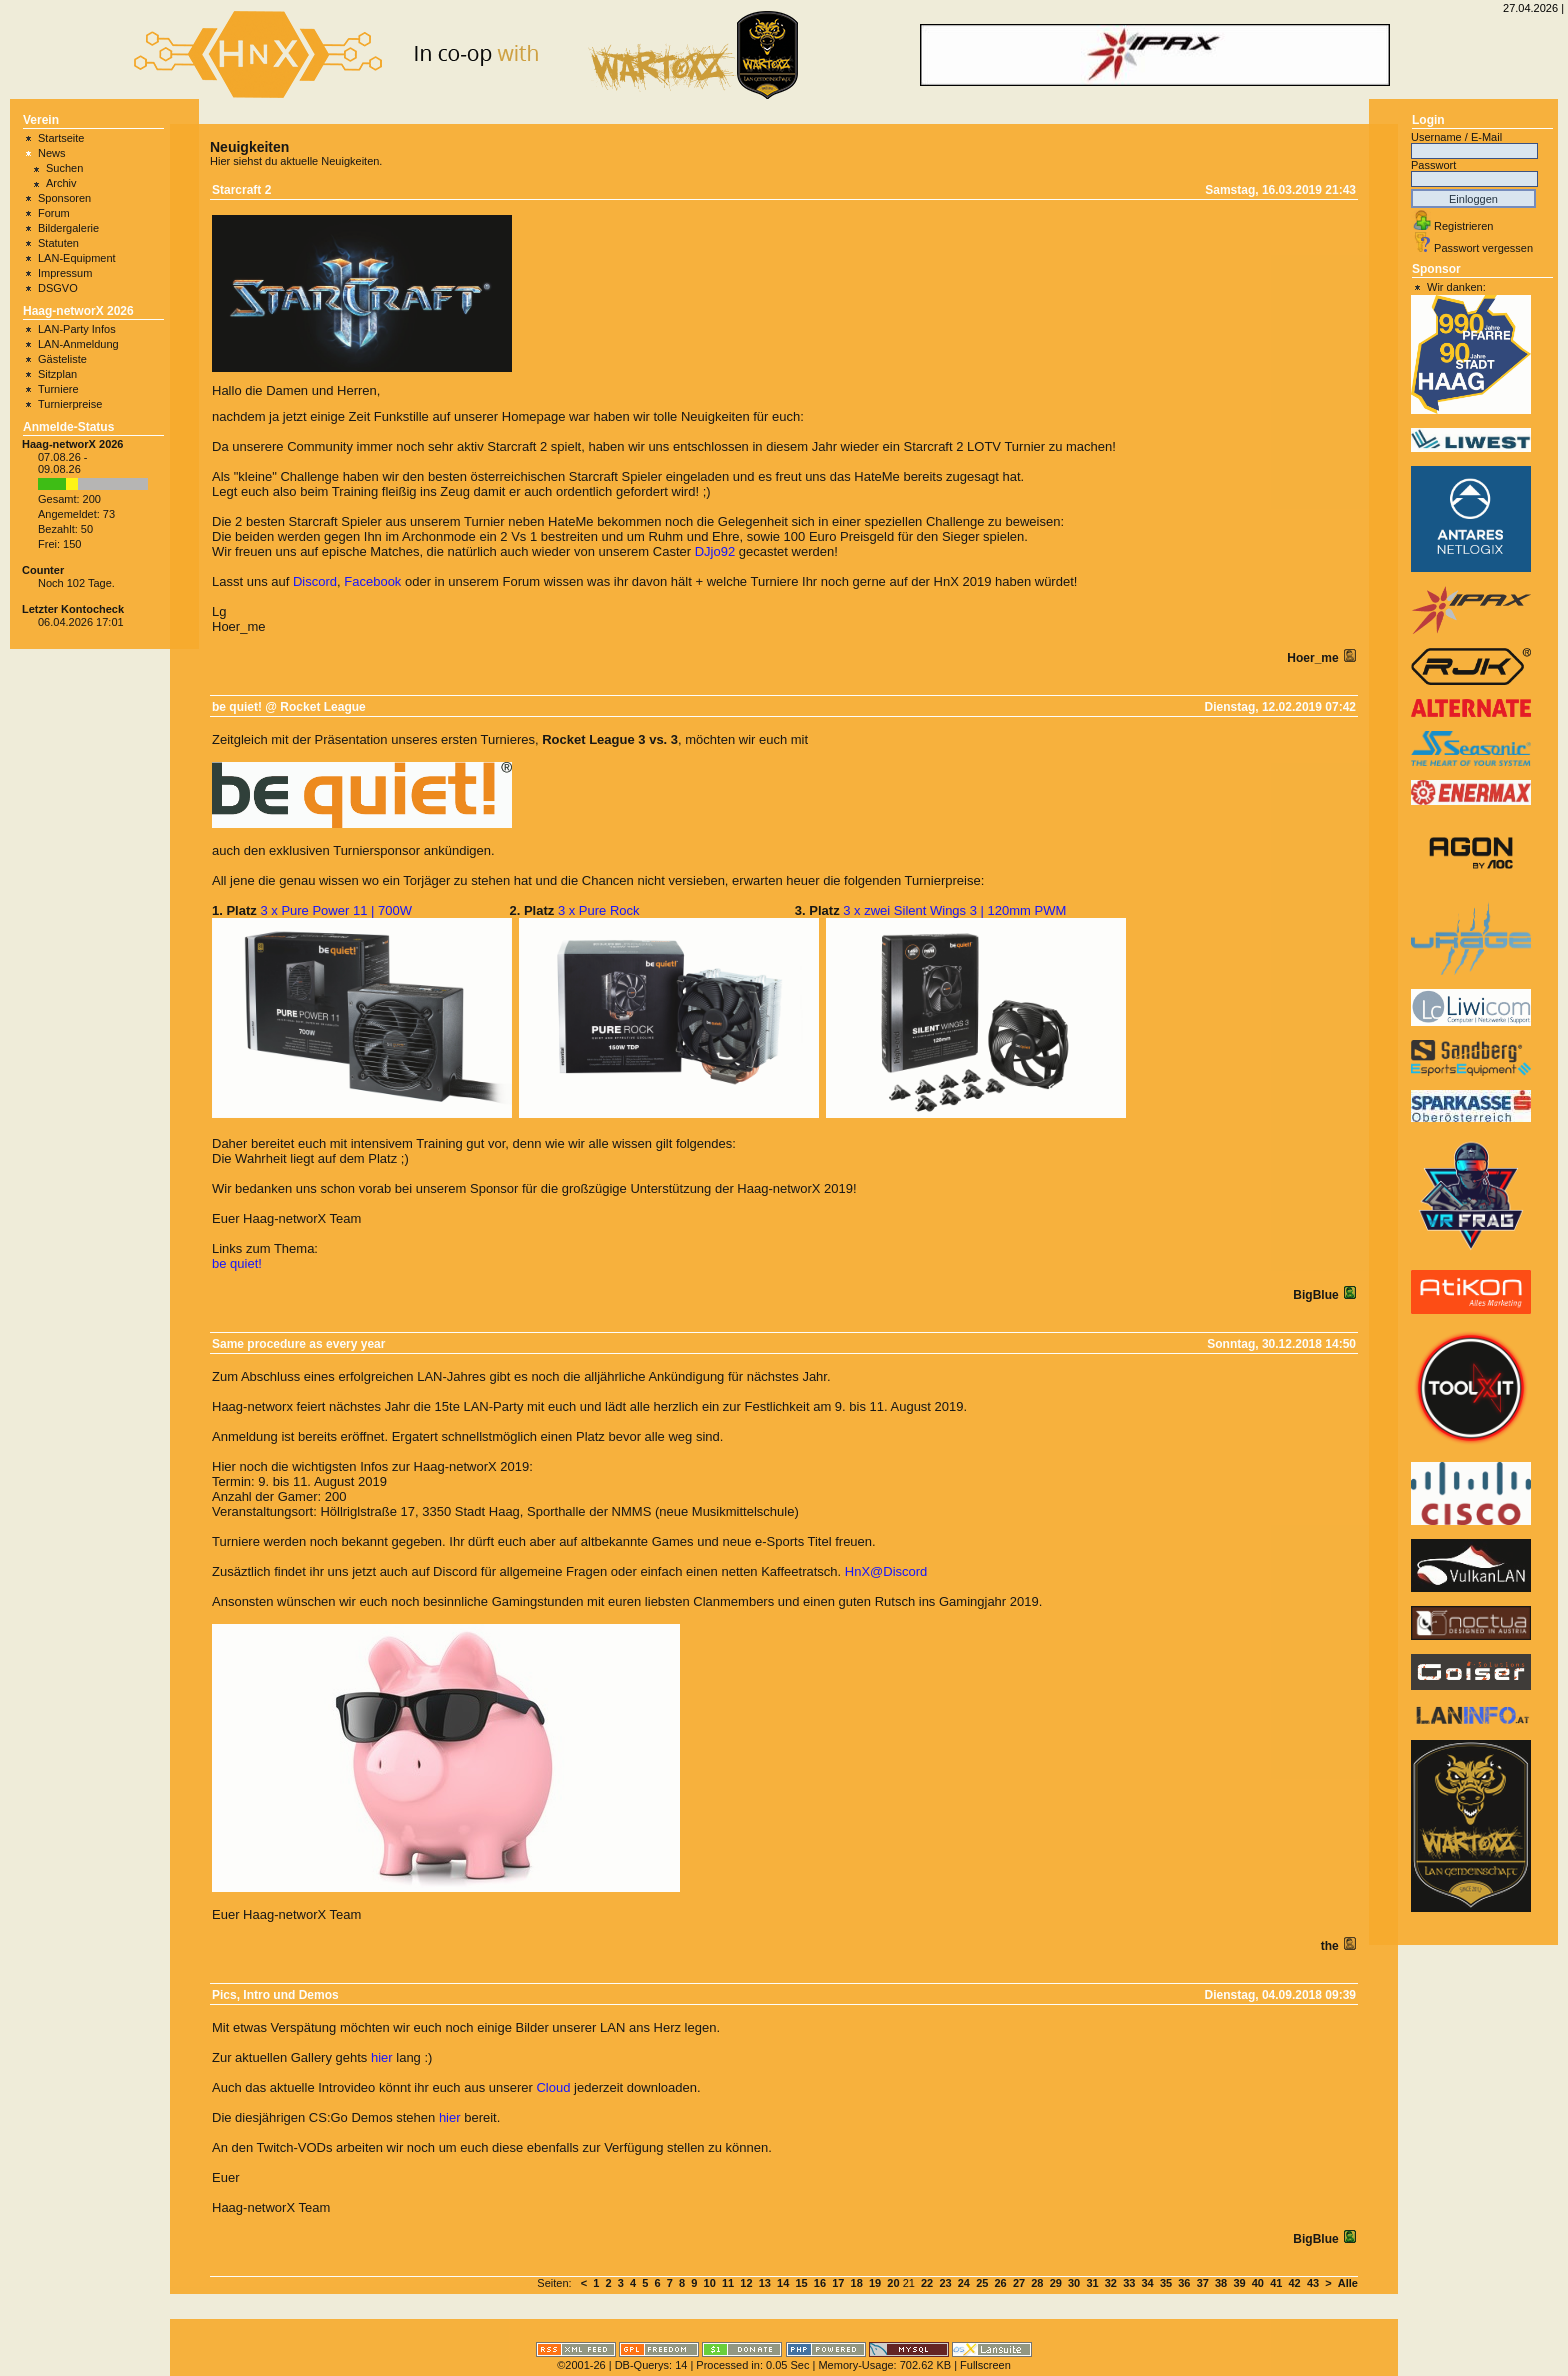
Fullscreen (985, 2365)
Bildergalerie (68, 228)
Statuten (58, 243)
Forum (54, 213)
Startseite (61, 138)
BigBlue (1317, 1295)
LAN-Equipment (77, 258)
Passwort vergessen (1483, 248)
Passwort (1433, 165)
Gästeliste (62, 359)
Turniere (58, 389)
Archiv (61, 183)
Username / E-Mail (1456, 137)
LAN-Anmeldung (78, 344)
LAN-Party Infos (77, 329)
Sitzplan (57, 374)
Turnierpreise (70, 404)
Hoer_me (1314, 658)
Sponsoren (64, 198)
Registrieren (1463, 226)
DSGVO (58, 288)
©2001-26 (581, 2365)
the (1331, 1946)
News (52, 153)
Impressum (65, 273)
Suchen (64, 168)
